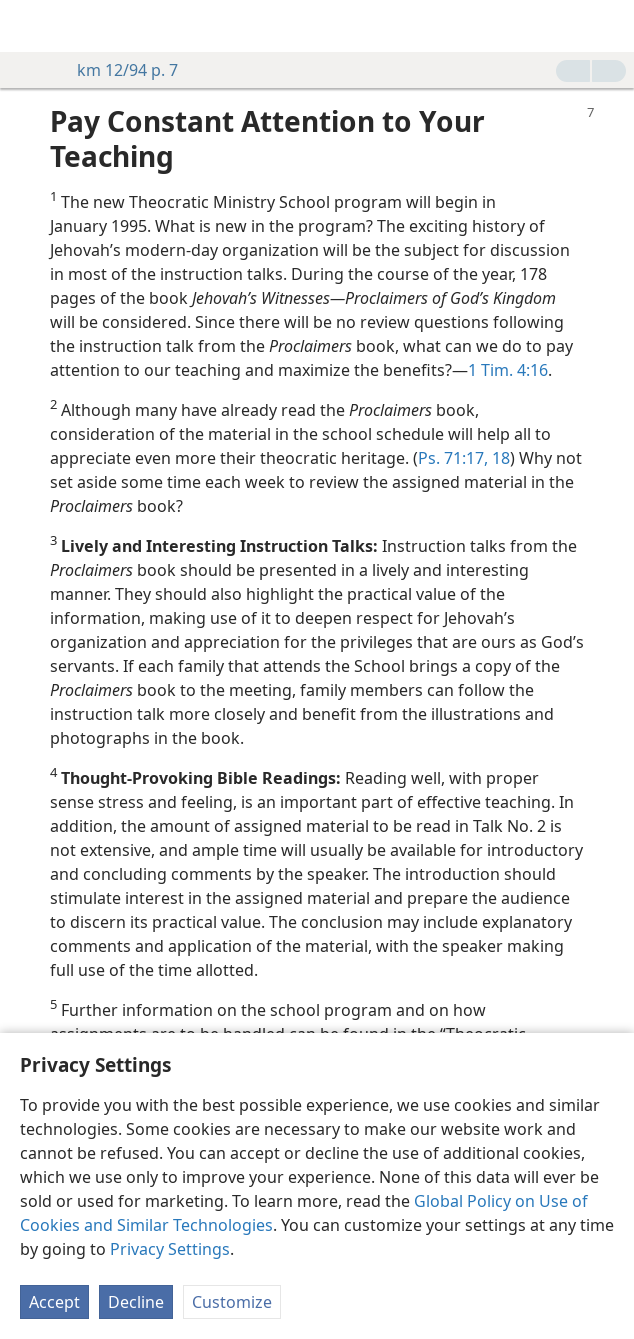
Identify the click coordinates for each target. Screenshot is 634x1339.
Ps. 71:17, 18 (464, 458)
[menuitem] (30, 26)
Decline (136, 1302)
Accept (54, 1302)
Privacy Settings (170, 1249)
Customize (232, 1302)
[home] (30, 26)
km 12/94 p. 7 (117, 70)
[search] (609, 26)
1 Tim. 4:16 (508, 370)
